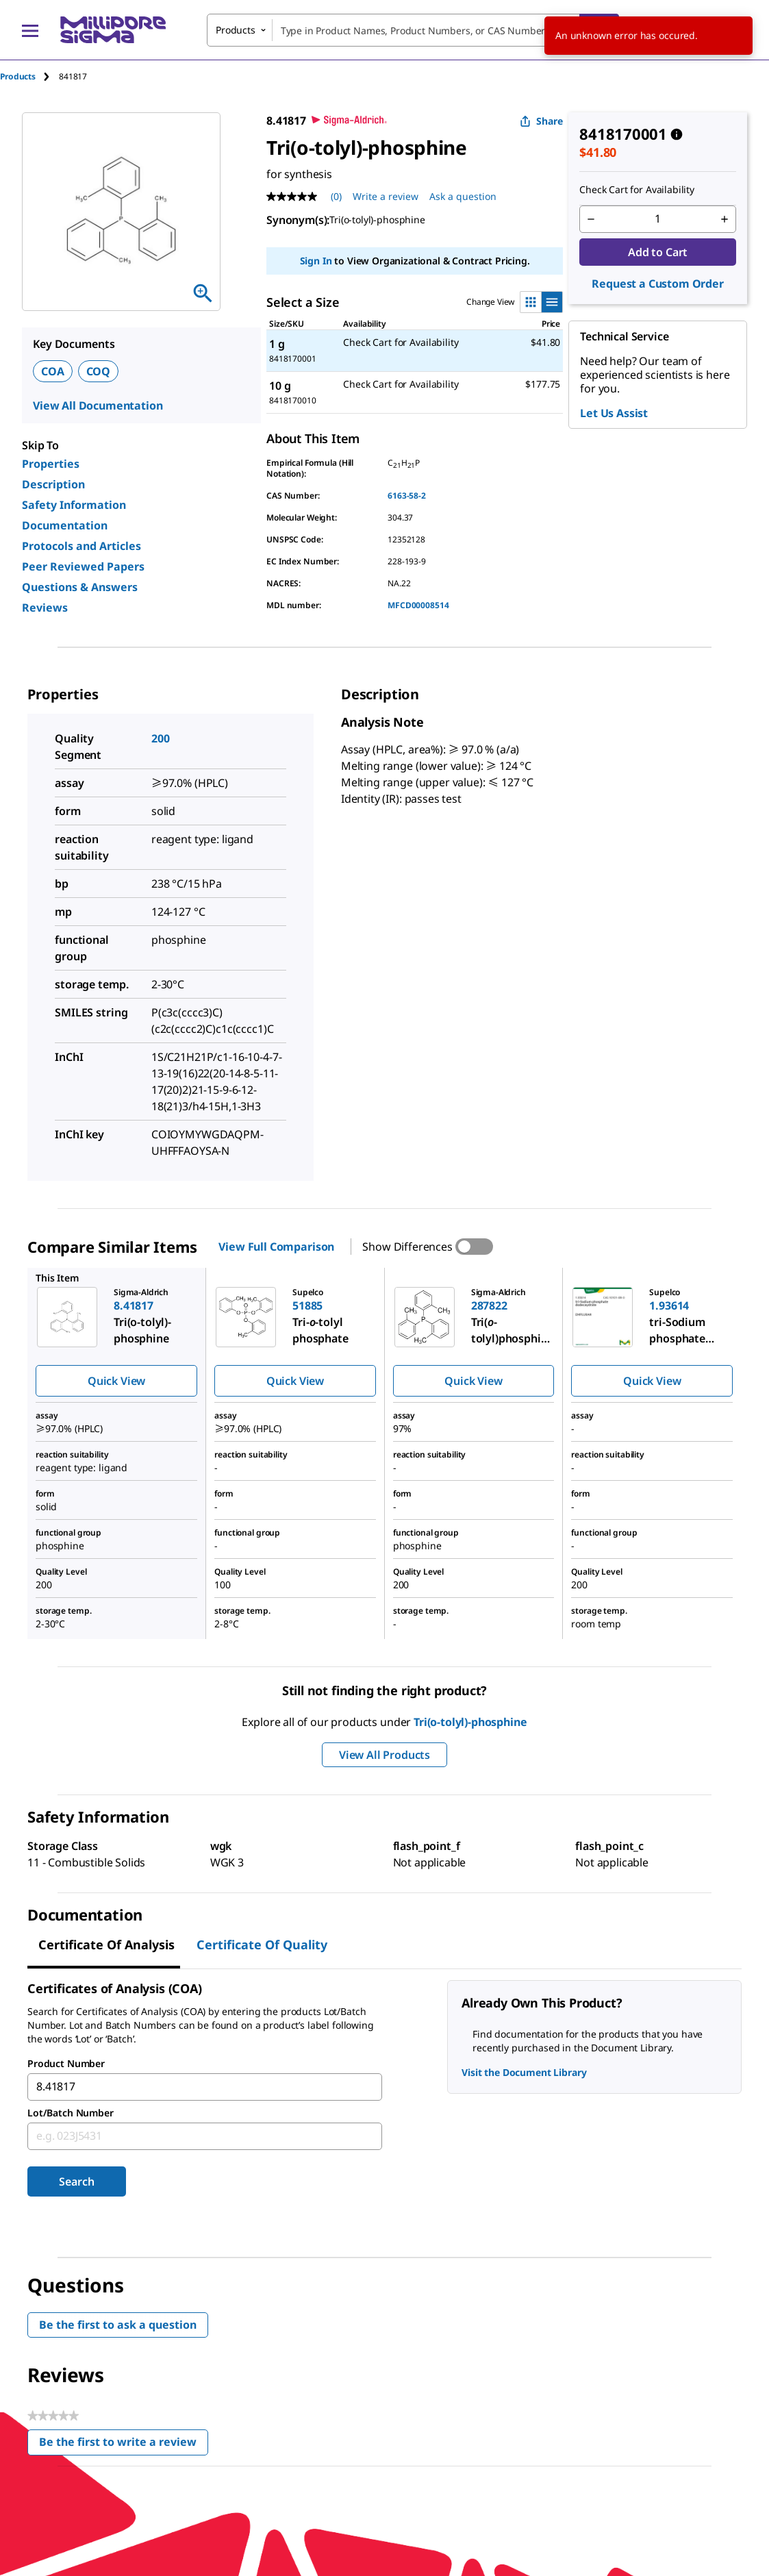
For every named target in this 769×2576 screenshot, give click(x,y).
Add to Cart (658, 252)
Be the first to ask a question (118, 2324)
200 (160, 738)
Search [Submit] (76, 2181)
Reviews (45, 607)
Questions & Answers (80, 587)
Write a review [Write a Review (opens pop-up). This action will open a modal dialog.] (385, 196)
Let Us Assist (614, 413)
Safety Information (74, 504)
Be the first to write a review (123, 2444)
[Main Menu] (30, 30)
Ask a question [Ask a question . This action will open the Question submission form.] (462, 196)
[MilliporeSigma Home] (113, 29)
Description (53, 484)
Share (541, 120)
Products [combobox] (235, 29)
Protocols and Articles (81, 545)
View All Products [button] (384, 1754)
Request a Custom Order (657, 283)
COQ (98, 371)
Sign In (316, 260)
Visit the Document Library (524, 2072)
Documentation (65, 525)
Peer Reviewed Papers (83, 566)
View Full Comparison (276, 1246)
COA (52, 371)
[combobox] (413, 30)
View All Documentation (97, 405)
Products (18, 76)
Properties (50, 463)
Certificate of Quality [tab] (262, 1944)
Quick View (116, 1380)
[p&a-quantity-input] (658, 219)
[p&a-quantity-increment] (724, 219)
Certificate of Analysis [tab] (106, 1944)
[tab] (29, 76)
